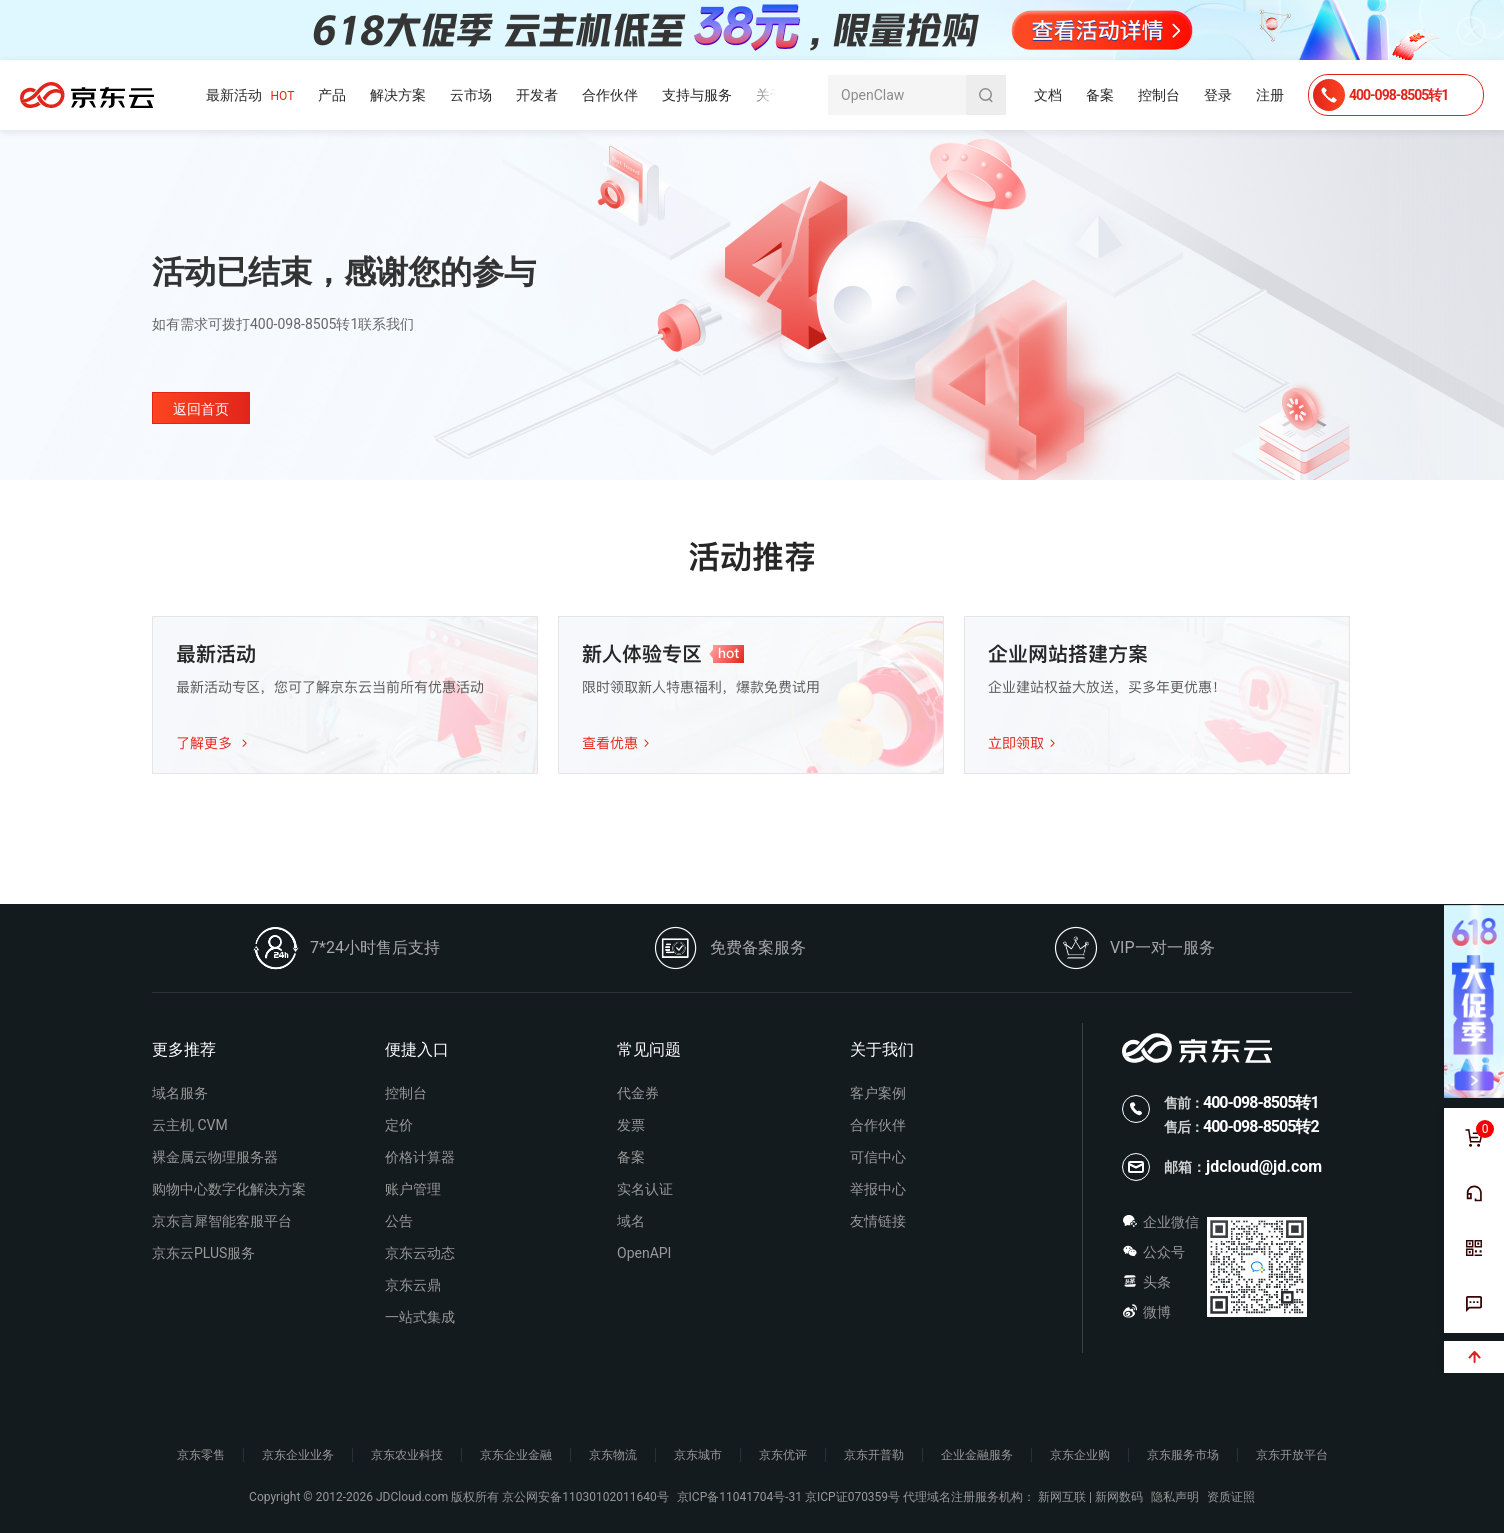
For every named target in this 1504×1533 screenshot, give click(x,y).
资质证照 (1231, 1497)
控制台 (1159, 95)
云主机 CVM (190, 1125)
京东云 (87, 95)
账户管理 (413, 1189)
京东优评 (783, 1455)
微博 (1146, 1312)
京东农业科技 (407, 1455)
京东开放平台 (1292, 1455)
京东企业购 (1080, 1455)
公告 (399, 1221)
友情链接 (878, 1221)
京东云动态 (420, 1253)
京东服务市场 (1183, 1455)
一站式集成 (420, 1317)
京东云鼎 (413, 1285)
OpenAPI (644, 1253)
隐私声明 (1175, 1497)
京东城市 (698, 1455)
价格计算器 (420, 1157)
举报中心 (878, 1189)
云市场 (471, 95)
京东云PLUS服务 (203, 1253)
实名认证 (645, 1189)
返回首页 (201, 409)
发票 (631, 1125)
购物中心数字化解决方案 (229, 1189)
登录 (1218, 95)
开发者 (537, 95)
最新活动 (250, 95)
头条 (1146, 1282)
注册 (1270, 95)
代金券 (638, 1093)
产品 (332, 95)
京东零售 (201, 1455)
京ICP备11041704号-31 (739, 1497)
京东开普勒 (874, 1455)
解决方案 (398, 95)
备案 (1100, 95)
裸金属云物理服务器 (215, 1157)
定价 (399, 1125)
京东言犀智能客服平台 (222, 1221)
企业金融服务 (977, 1455)
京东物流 (613, 1455)
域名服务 (180, 1093)
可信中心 (878, 1157)
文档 (1048, 95)
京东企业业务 (298, 1455)
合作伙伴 (610, 95)
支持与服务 (697, 95)
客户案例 (878, 1093)
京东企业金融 (516, 1455)
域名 (631, 1221)
